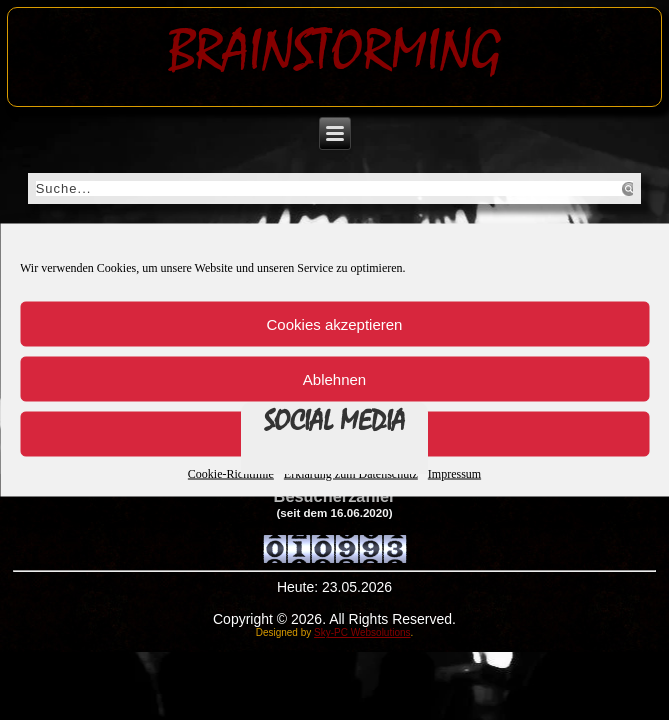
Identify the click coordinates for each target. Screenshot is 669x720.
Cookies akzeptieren (335, 323)
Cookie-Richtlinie (231, 474)
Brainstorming (334, 51)
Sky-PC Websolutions (362, 632)
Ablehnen (334, 378)
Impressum (454, 474)
